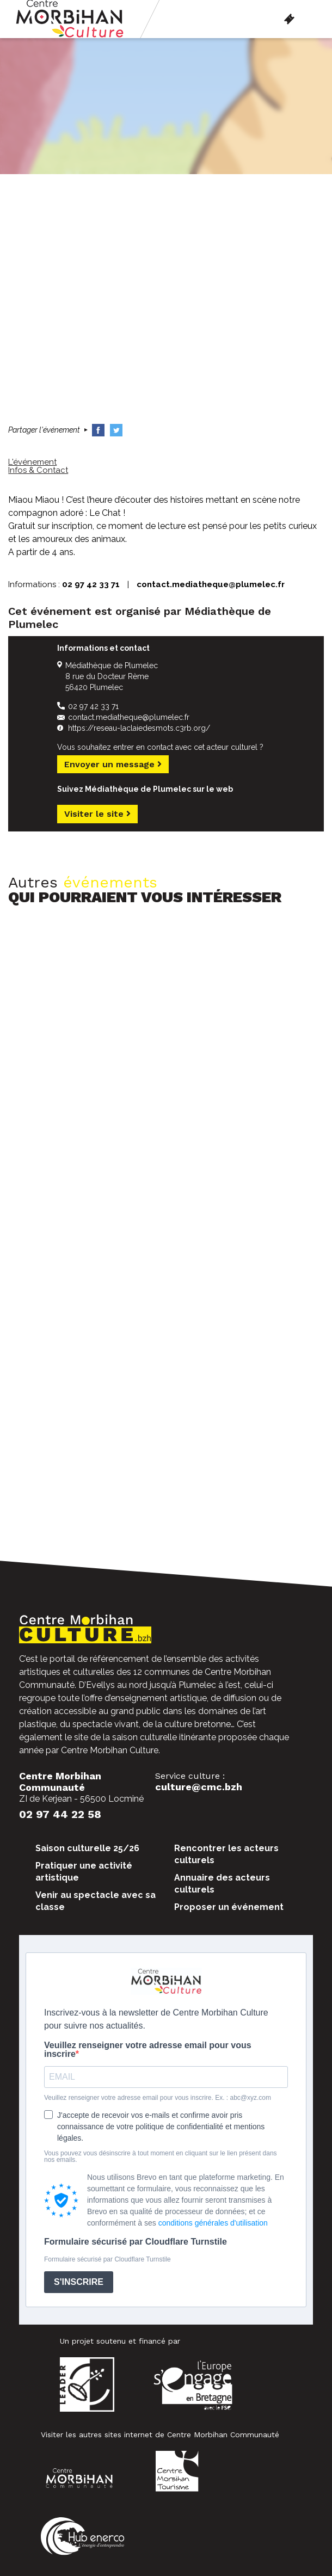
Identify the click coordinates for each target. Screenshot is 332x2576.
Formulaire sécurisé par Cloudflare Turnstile (135, 2242)
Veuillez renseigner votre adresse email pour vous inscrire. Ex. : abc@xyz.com (157, 2097)
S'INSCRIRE (78, 2282)
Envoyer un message (113, 764)
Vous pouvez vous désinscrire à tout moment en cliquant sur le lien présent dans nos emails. (160, 2156)
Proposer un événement (229, 1907)
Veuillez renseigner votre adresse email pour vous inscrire (147, 2050)
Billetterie (289, 19)
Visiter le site (97, 814)
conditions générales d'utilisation (213, 2222)
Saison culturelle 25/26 (87, 1848)
